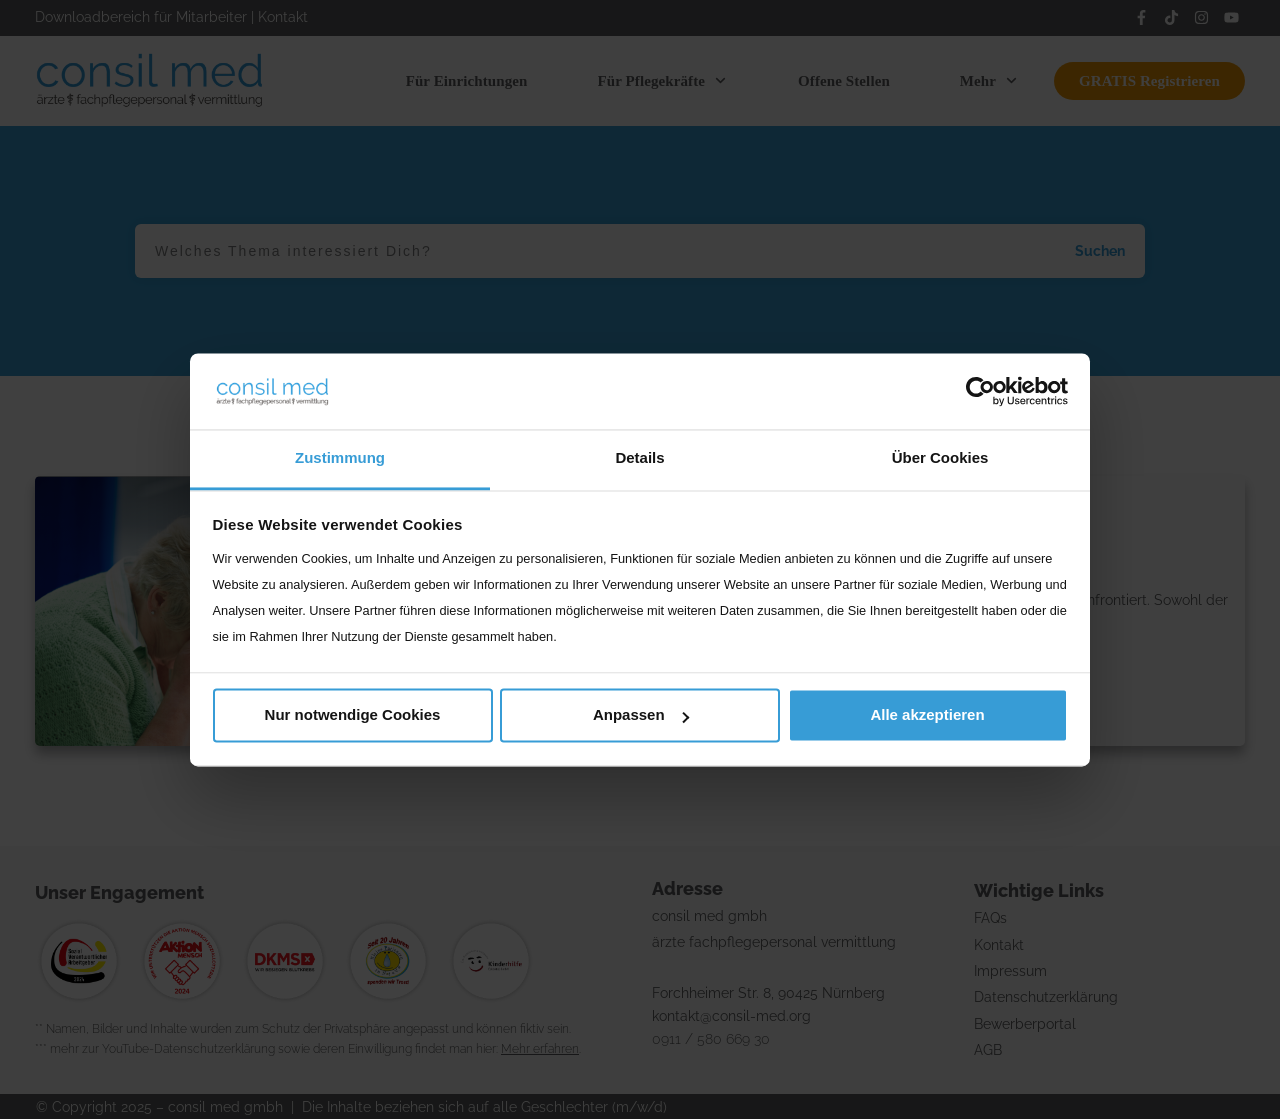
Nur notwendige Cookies (353, 715)
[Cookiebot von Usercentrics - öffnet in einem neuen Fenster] (980, 391)
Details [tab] (639, 458)
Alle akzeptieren (927, 715)
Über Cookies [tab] (940, 458)
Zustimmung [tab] (340, 458)
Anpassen (641, 715)
